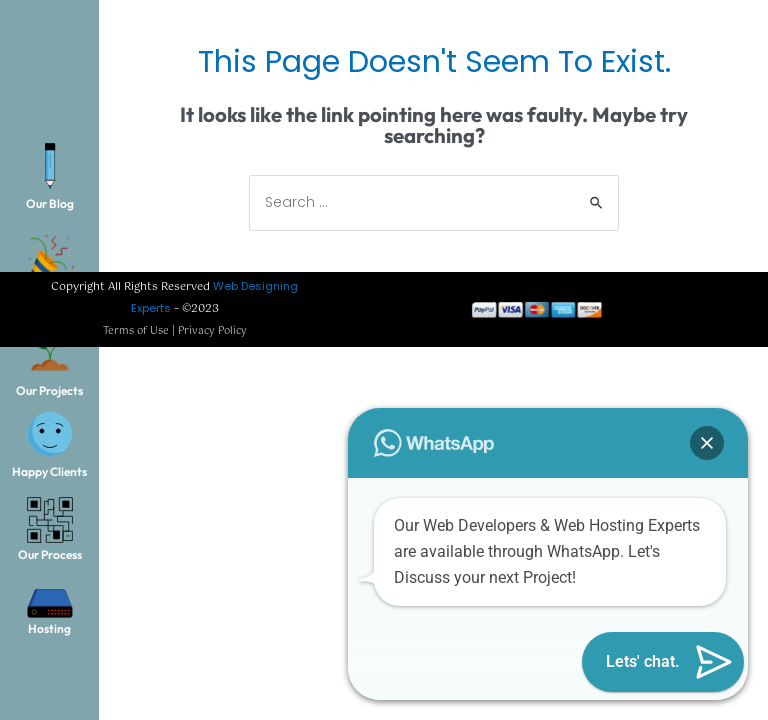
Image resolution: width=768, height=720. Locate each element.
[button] (707, 443)
